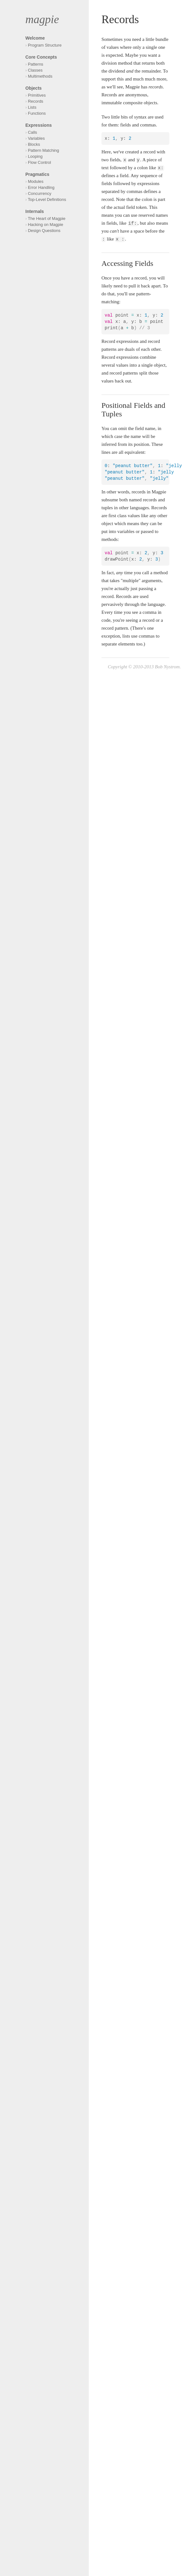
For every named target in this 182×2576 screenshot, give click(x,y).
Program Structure (45, 45)
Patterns (35, 64)
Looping (35, 156)
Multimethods (40, 76)
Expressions (38, 125)
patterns (108, 349)
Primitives (37, 95)
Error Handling (41, 187)
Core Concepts (41, 57)
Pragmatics (37, 174)
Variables (36, 138)
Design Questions (44, 230)
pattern (121, 628)
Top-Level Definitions (47, 199)
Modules (35, 181)
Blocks (34, 144)
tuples (107, 507)
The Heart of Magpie (47, 218)
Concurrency (39, 193)
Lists (32, 107)
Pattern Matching (43, 150)
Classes (35, 70)
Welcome (35, 38)
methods (109, 539)
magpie (42, 19)
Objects (33, 88)
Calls (32, 132)
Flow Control (39, 162)
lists (126, 636)
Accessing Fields (127, 263)
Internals (34, 211)
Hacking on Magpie (45, 224)
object (107, 523)
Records (35, 101)
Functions (37, 113)
